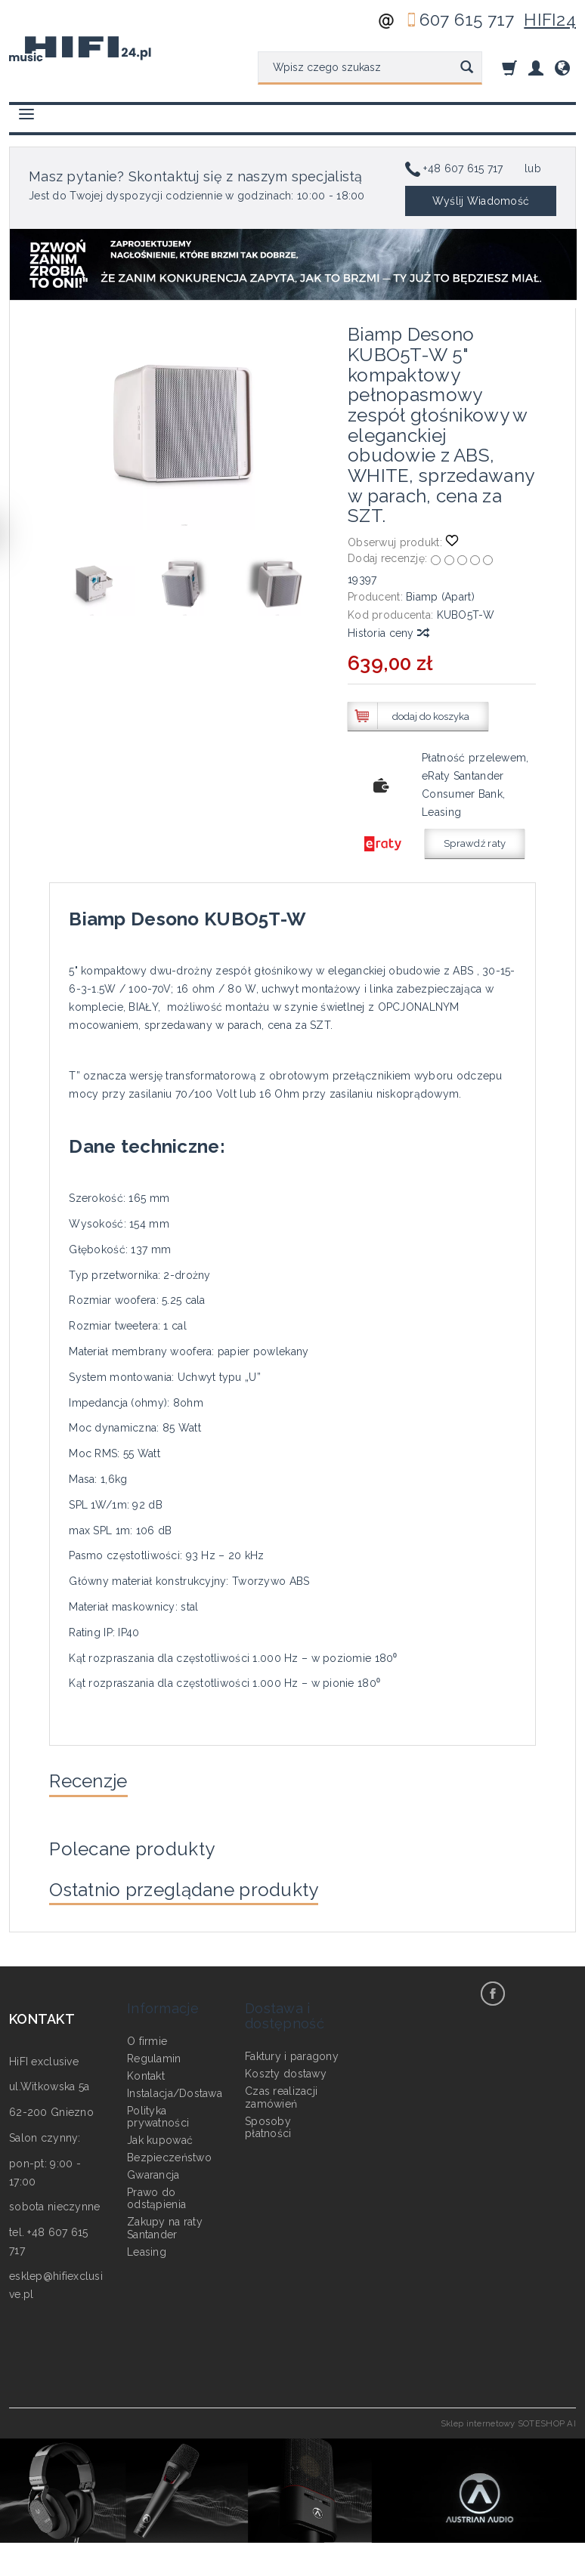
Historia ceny (388, 633)
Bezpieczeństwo (169, 2151)
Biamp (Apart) (440, 597)
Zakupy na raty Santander (165, 2222)
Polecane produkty (147, 1857)
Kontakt (146, 2070)
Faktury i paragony (292, 2051)
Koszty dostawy (286, 2068)
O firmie (147, 2036)
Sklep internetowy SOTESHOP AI (508, 2439)
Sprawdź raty (475, 843)
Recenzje (96, 1783)
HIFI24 (550, 19)
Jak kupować (160, 2135)
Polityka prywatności (158, 2111)
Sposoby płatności (268, 2121)
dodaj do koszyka (430, 716)
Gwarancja (153, 2169)
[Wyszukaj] (466, 68)
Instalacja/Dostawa (174, 2087)
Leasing (146, 2246)
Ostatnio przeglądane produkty (208, 1903)
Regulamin (154, 2053)
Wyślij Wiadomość (480, 201)
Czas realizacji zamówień (281, 2091)
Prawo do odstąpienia (156, 2192)
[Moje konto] (535, 67)
